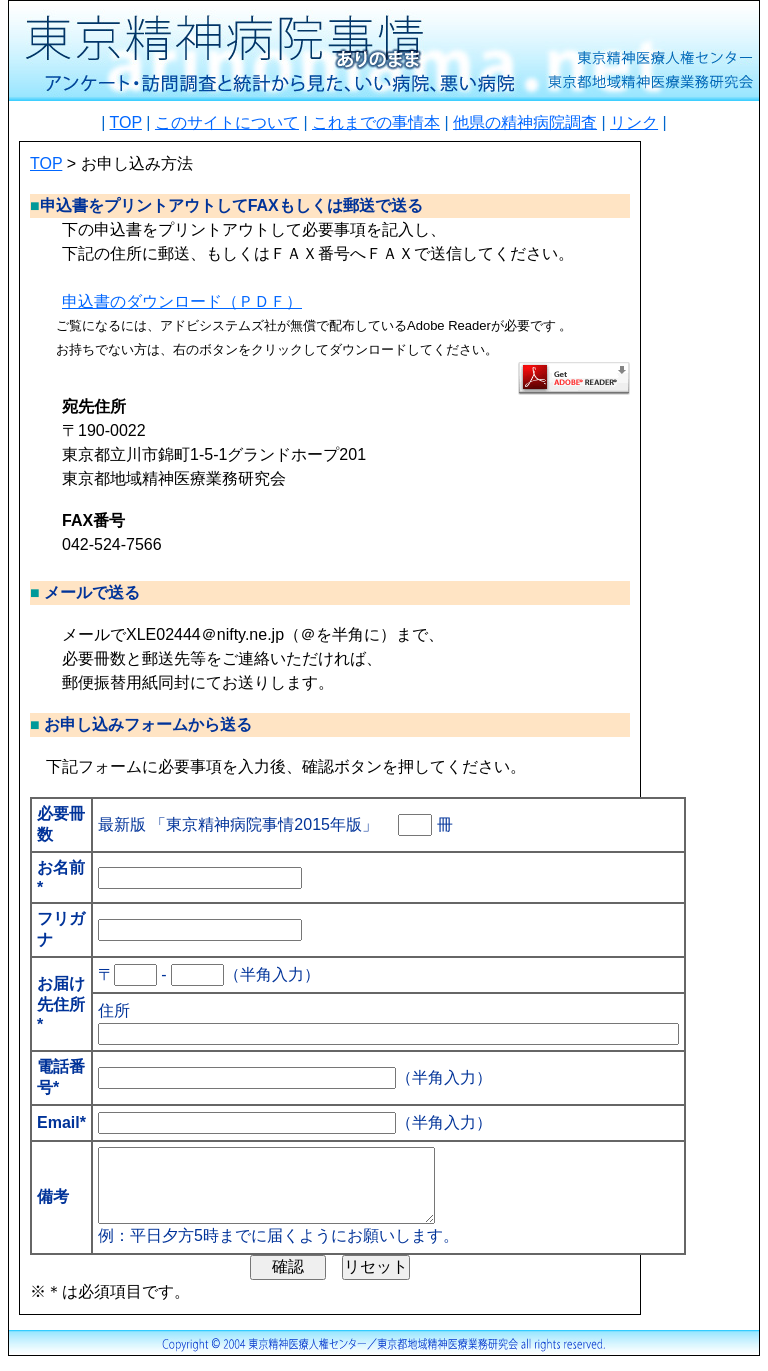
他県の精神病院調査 (525, 122)
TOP (126, 122)
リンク (634, 122)
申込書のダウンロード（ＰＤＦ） (182, 301)
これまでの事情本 (376, 122)
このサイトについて (227, 122)
